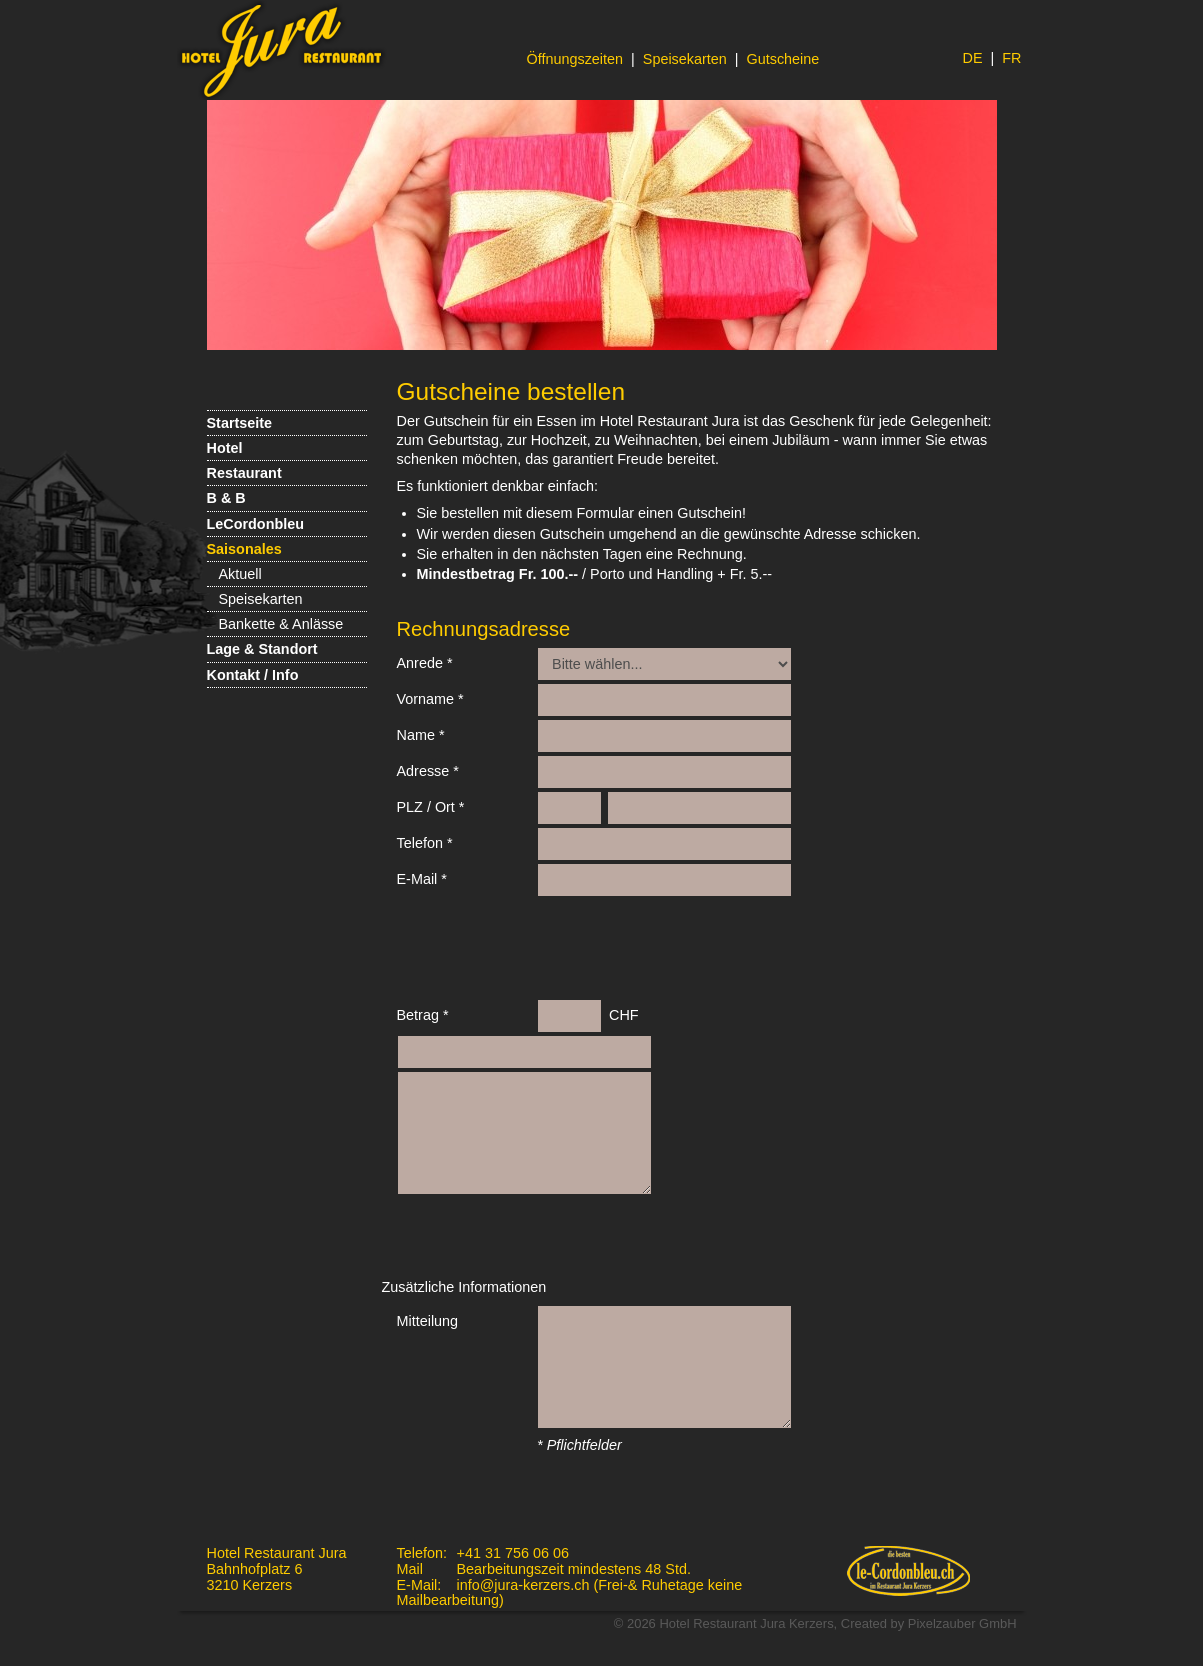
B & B (226, 498)
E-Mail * (422, 879)
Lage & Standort (262, 649)
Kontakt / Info (253, 675)
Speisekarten (685, 59)
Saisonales (244, 549)
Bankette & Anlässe (281, 624)
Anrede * (425, 663)
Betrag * (423, 1015)
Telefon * (425, 843)
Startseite (240, 423)
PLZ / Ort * (431, 807)
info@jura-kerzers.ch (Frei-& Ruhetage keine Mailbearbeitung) (570, 1593)
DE (973, 58)
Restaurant (244, 473)
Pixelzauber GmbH (962, 1623)
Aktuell (240, 574)
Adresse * (428, 771)
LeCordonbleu (256, 524)
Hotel (225, 448)
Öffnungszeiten (575, 59)
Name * (421, 735)
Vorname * (430, 699)
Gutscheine (783, 59)
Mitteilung (428, 1321)
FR (1011, 58)
